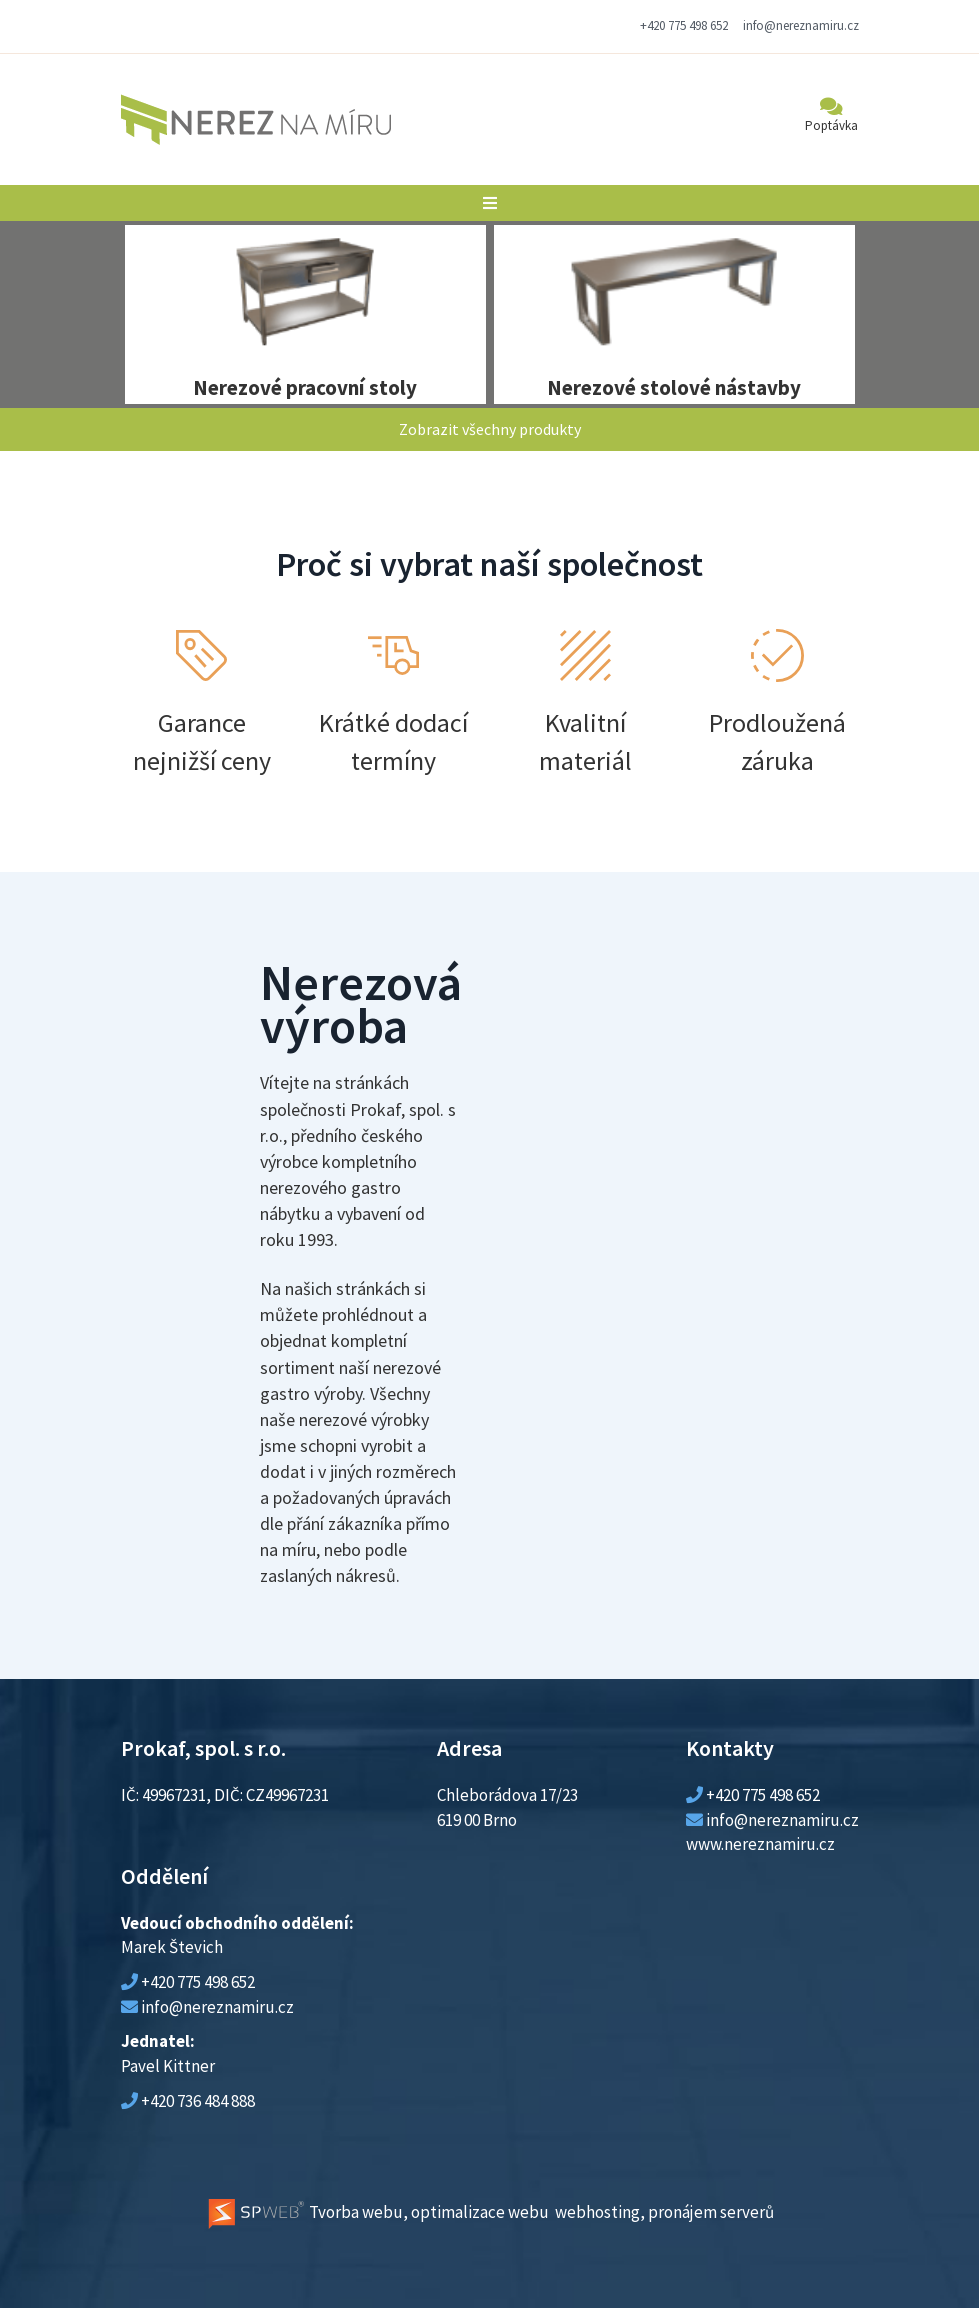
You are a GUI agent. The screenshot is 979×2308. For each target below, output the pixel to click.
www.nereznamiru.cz (760, 1844)
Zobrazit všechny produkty (490, 429)
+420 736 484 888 (198, 2101)
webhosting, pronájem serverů (664, 2212)
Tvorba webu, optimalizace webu (377, 2212)
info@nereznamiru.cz (801, 25)
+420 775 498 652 (684, 25)
